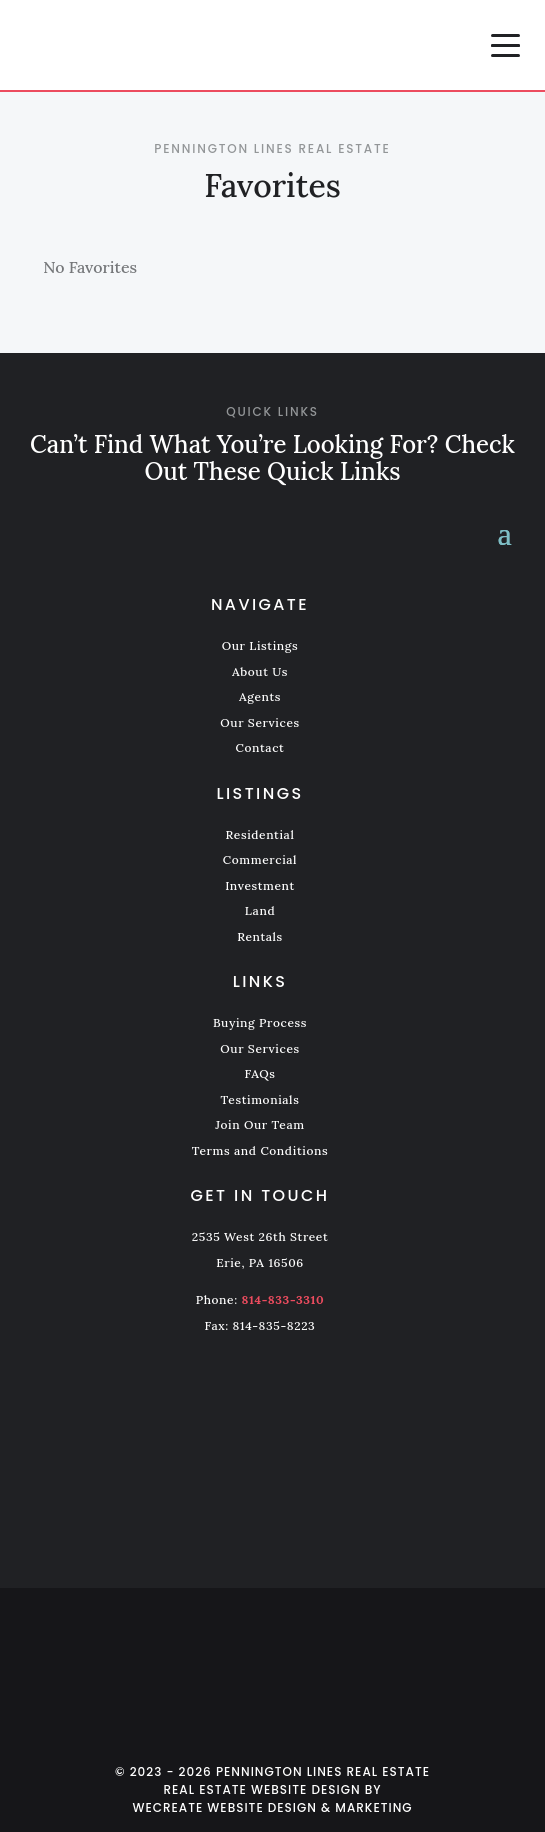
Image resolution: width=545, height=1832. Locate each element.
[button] (505, 45)
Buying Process (260, 1022)
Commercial (260, 859)
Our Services (260, 722)
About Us (260, 671)
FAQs (259, 1073)
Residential (260, 834)
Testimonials (260, 1099)
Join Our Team (259, 1124)
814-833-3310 (283, 1299)
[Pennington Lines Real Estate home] (175, 45)
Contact (260, 747)
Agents (260, 696)
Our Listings (260, 645)
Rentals (260, 936)
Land (260, 910)
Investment (260, 885)
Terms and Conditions (260, 1150)
